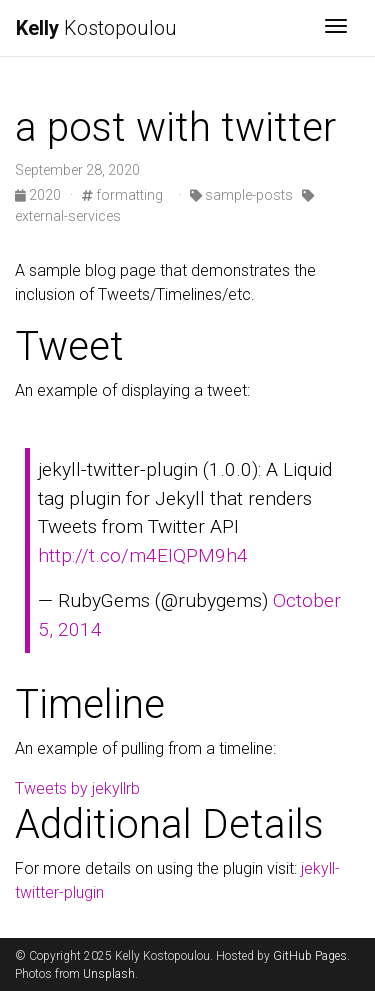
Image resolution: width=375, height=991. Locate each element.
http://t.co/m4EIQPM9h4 (143, 555)
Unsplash (109, 974)
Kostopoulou (96, 28)
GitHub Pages (310, 956)
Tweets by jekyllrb (77, 788)
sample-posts (241, 195)
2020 (39, 195)
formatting (122, 195)
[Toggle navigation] (336, 28)
